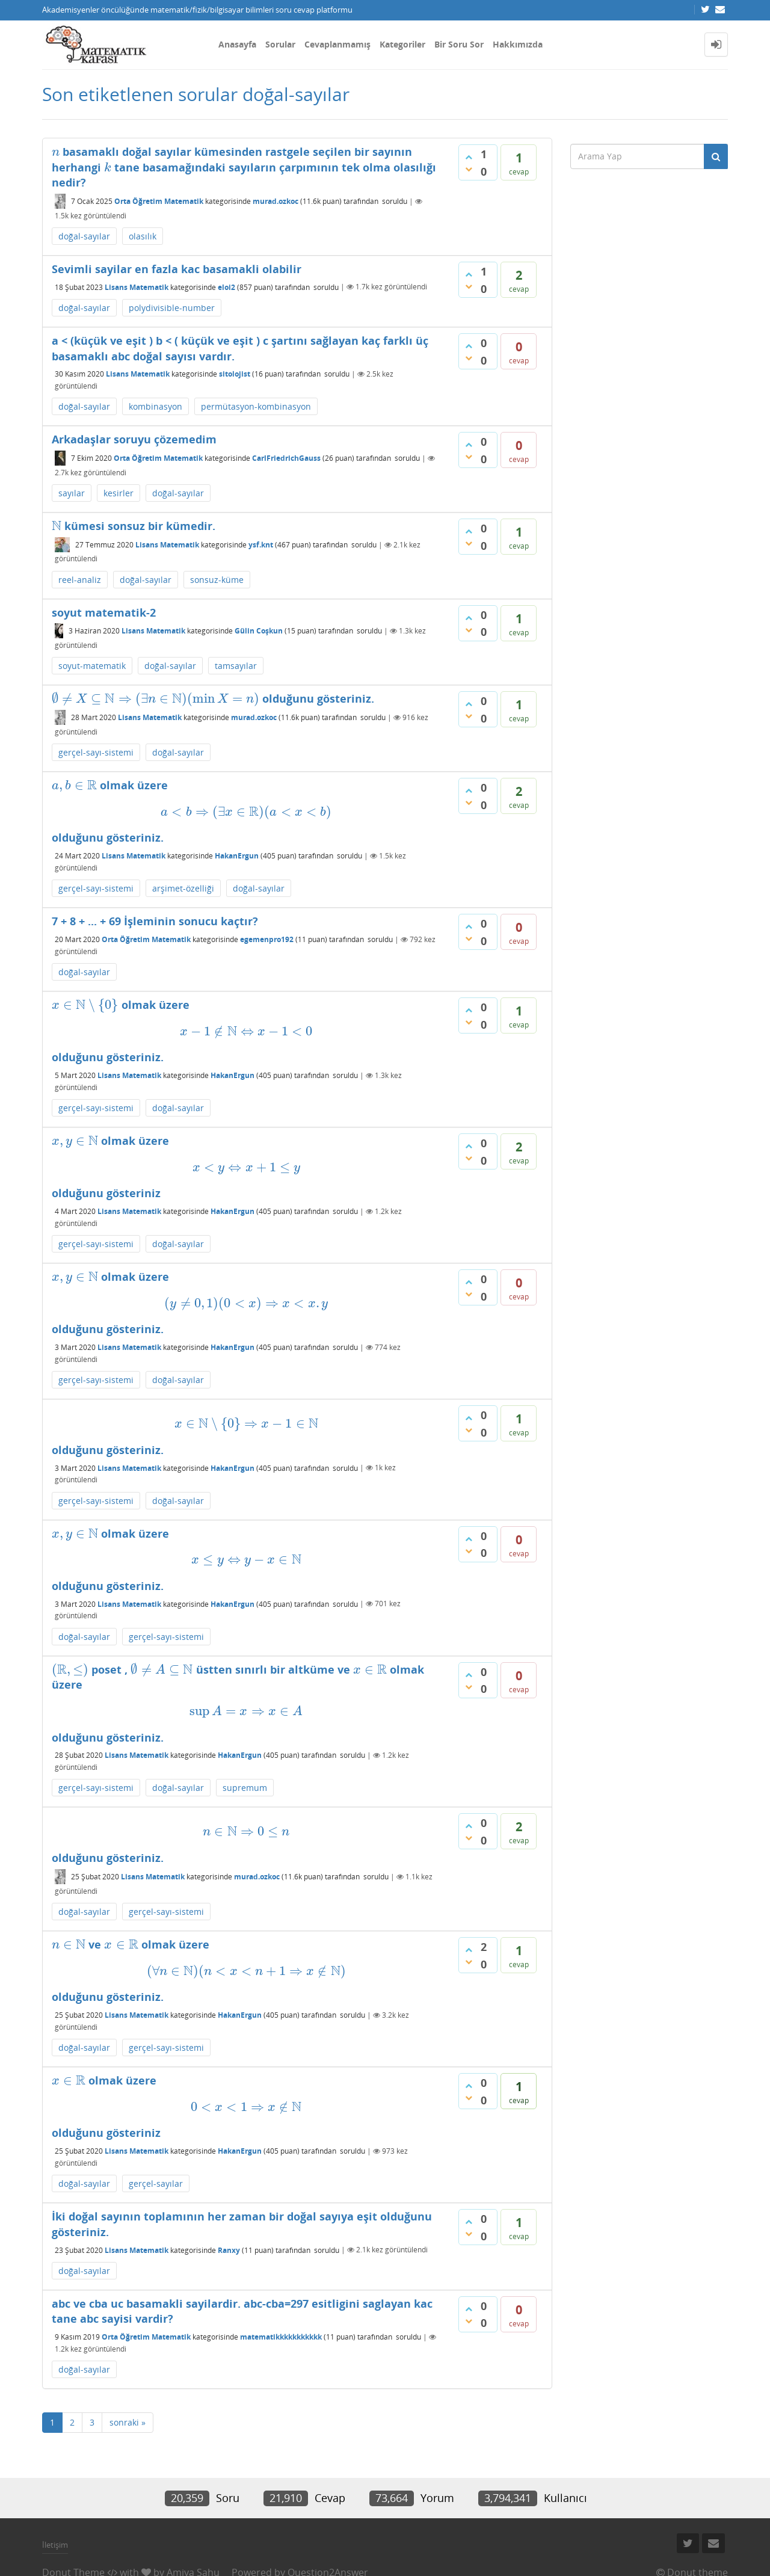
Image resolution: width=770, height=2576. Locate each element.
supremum (245, 1787)
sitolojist (234, 374)
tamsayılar (236, 665)
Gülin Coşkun (259, 631)
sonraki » (127, 2422)
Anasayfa (237, 44)
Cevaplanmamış (337, 44)
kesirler (118, 493)
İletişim (55, 2544)
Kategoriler (402, 44)
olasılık (142, 236)
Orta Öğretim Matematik (158, 201)
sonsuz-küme (217, 579)
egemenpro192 (267, 939)
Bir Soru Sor (459, 44)
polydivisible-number (172, 307)
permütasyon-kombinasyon (256, 406)
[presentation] (56, 151)
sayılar (71, 493)
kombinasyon (155, 406)
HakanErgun (237, 856)
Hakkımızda (518, 44)
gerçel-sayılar (156, 2183)
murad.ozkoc (275, 201)
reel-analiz (79, 579)
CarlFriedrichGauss (286, 458)
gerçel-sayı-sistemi (96, 752)
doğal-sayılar (84, 236)
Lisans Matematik (136, 287)
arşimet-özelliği (183, 888)
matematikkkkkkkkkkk (281, 2337)
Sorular (280, 44)
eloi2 (226, 287)
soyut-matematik (92, 665)
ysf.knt (260, 545)
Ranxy (229, 2250)
